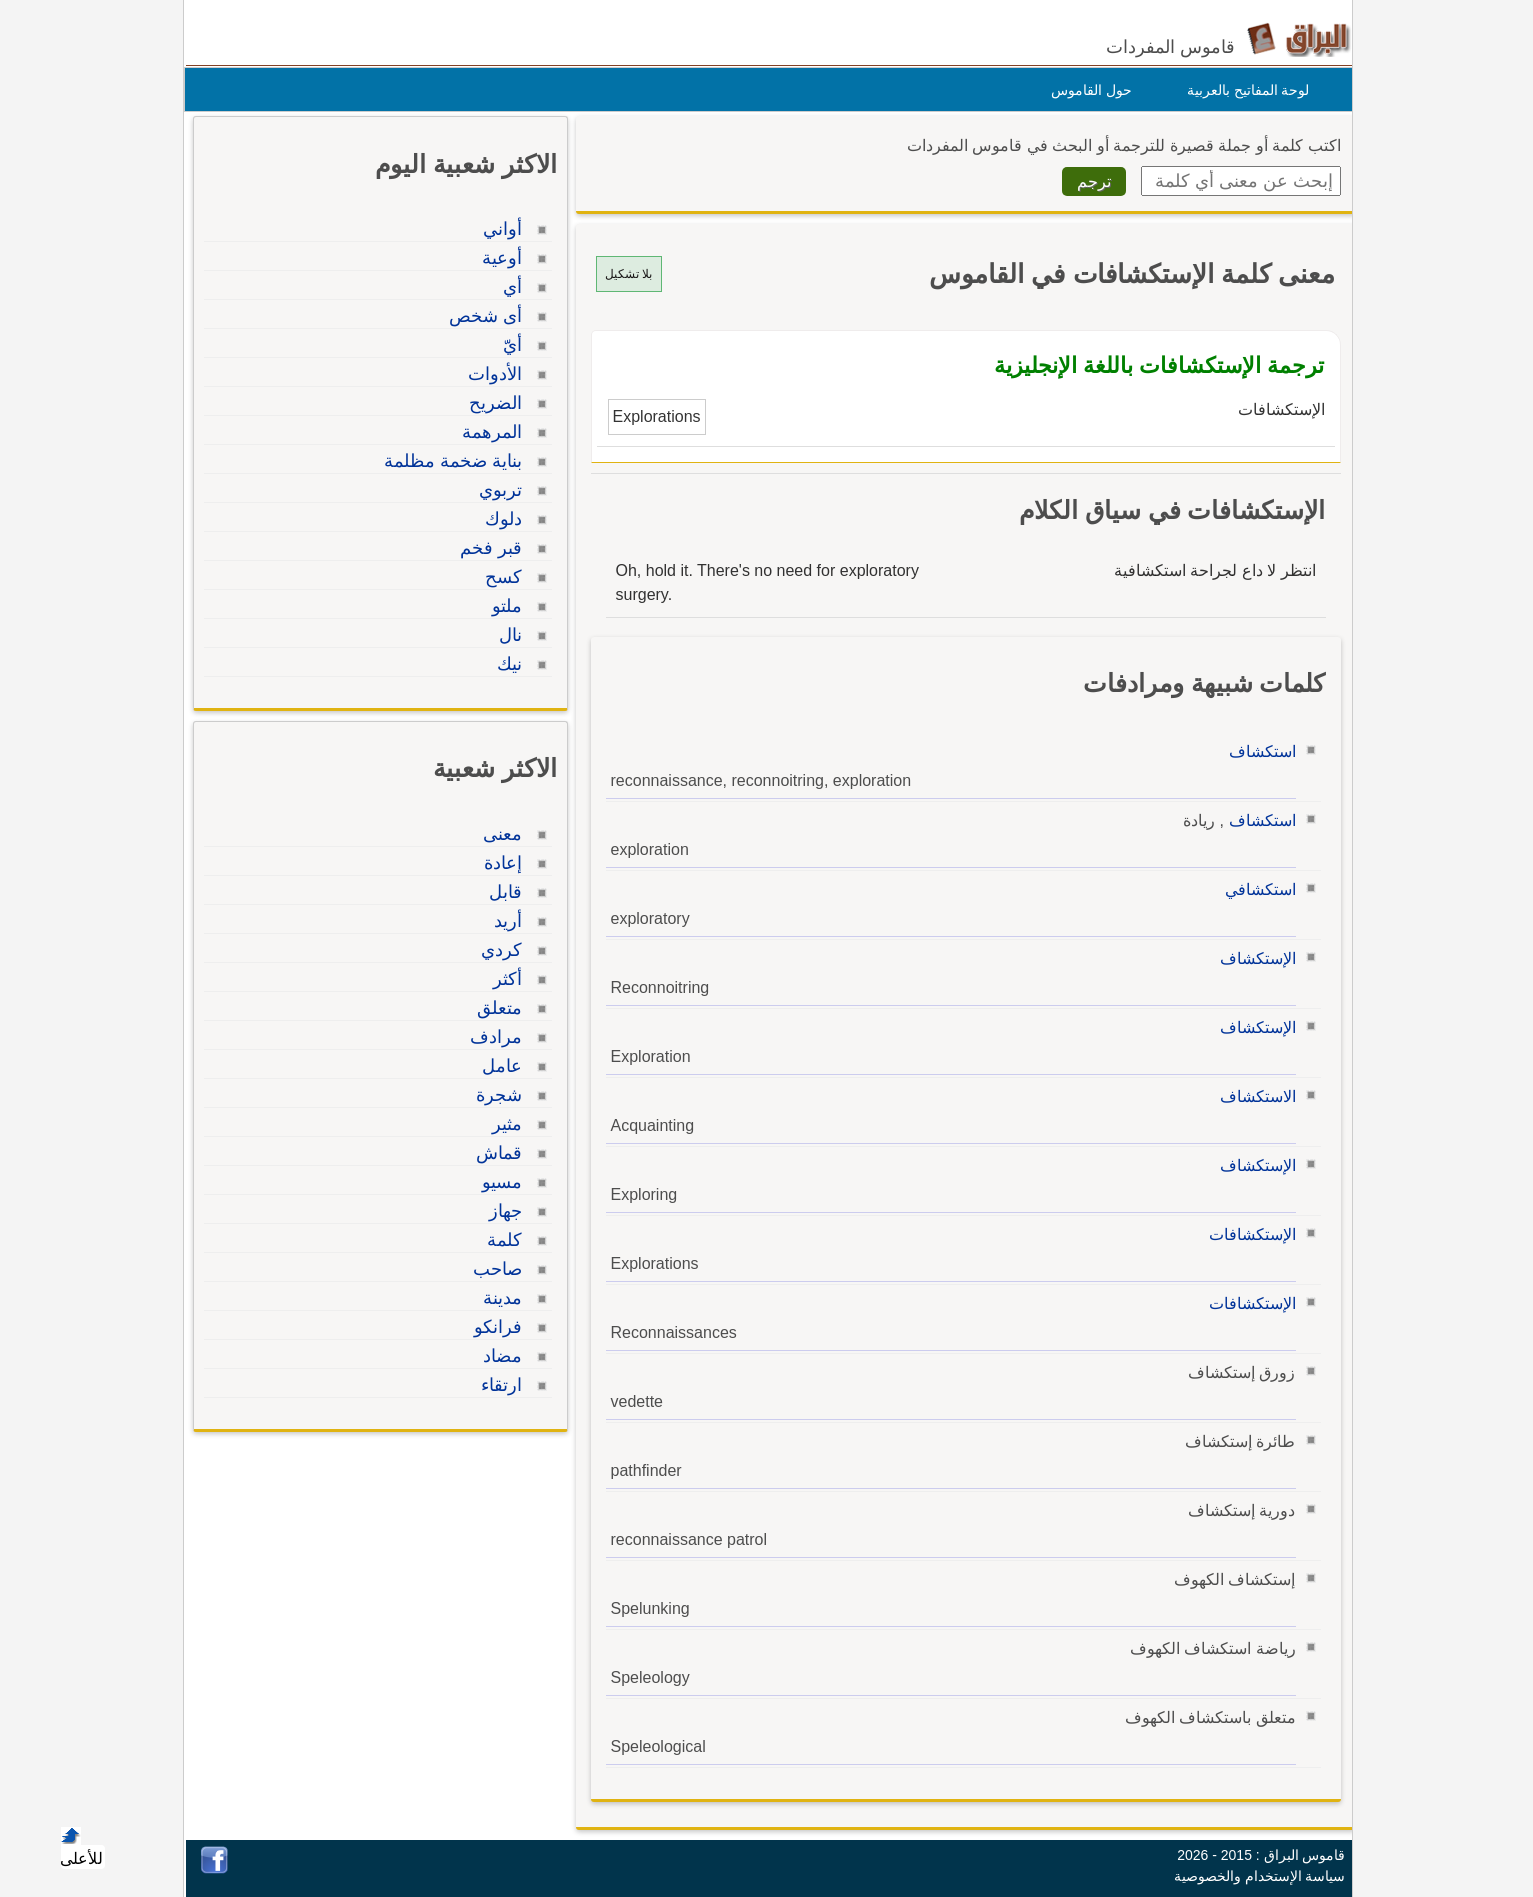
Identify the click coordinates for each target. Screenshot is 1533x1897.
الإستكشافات (1247, 1234)
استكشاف (1257, 751)
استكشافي (1255, 889)
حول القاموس (1086, 90)
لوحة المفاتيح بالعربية (1243, 90)
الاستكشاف (1253, 1096)
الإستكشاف (1253, 958)
